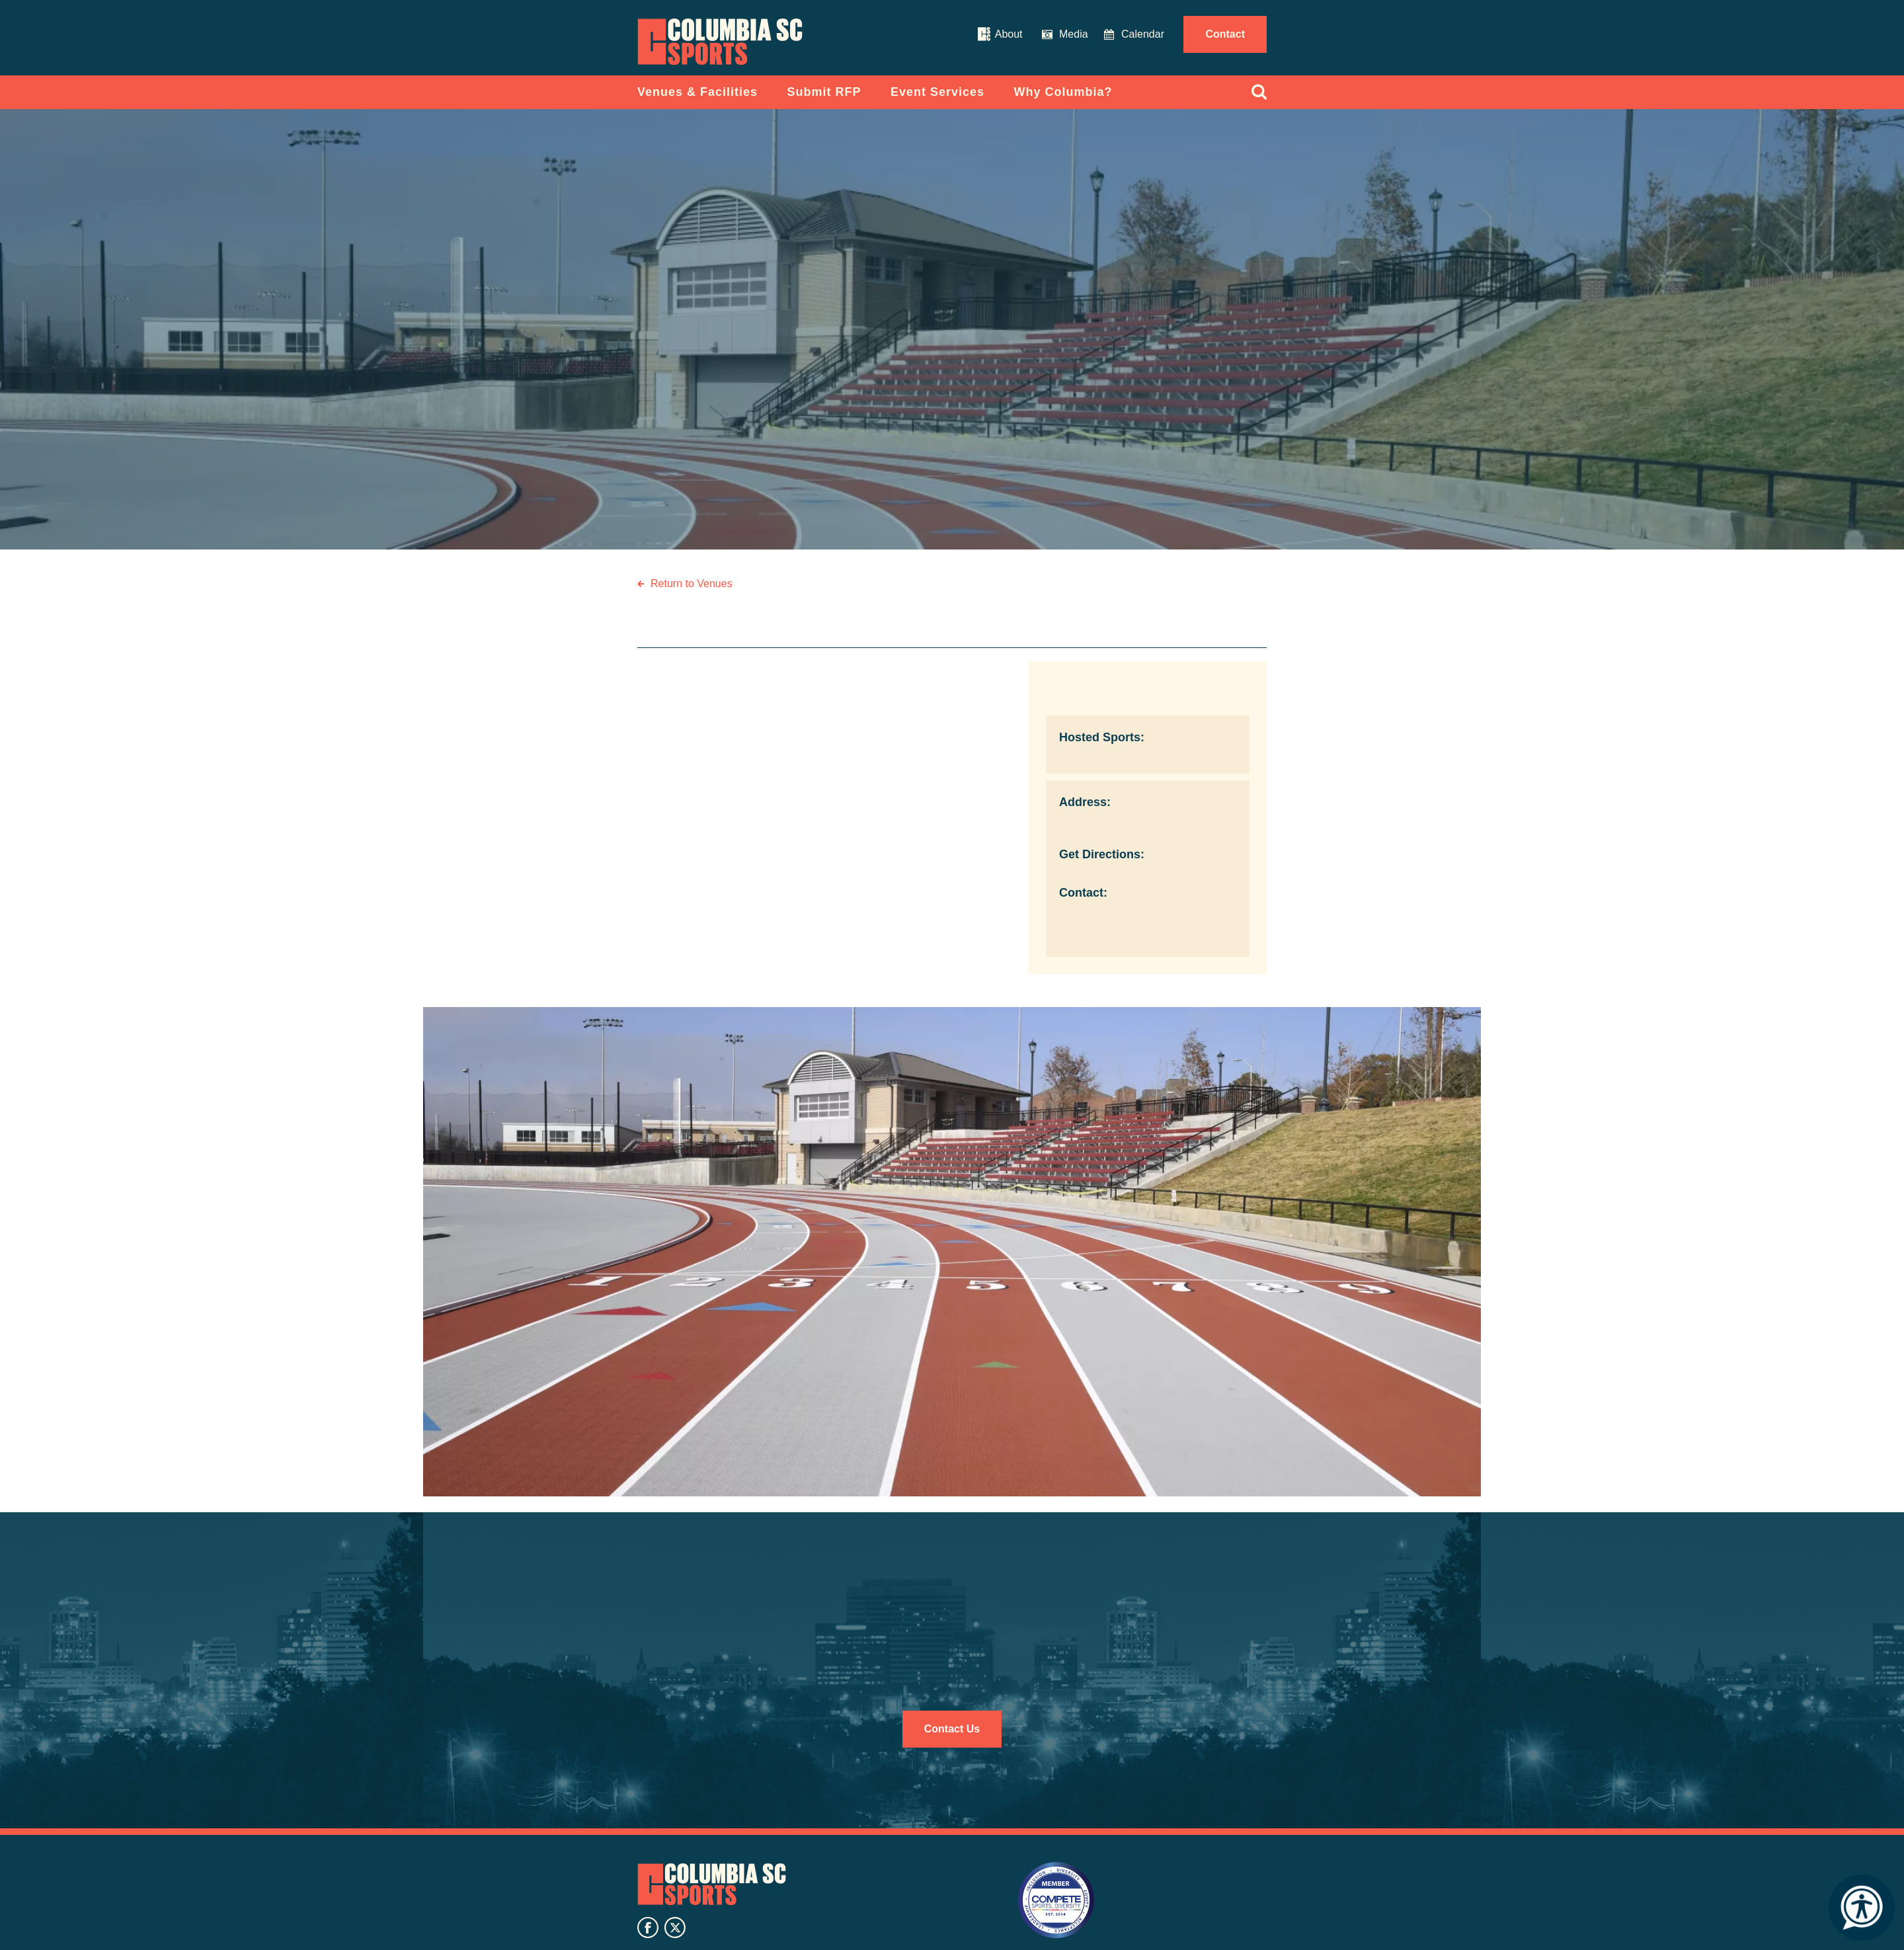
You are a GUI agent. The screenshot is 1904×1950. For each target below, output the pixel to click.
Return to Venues (692, 583)
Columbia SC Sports (711, 1883)
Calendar (1142, 34)
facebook (647, 1927)
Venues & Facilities (697, 92)
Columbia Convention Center (720, 41)
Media (1073, 34)
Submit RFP (824, 92)
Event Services (937, 92)
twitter (675, 1927)
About (1009, 34)
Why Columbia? (1063, 92)
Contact (1225, 34)
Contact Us (952, 1728)
